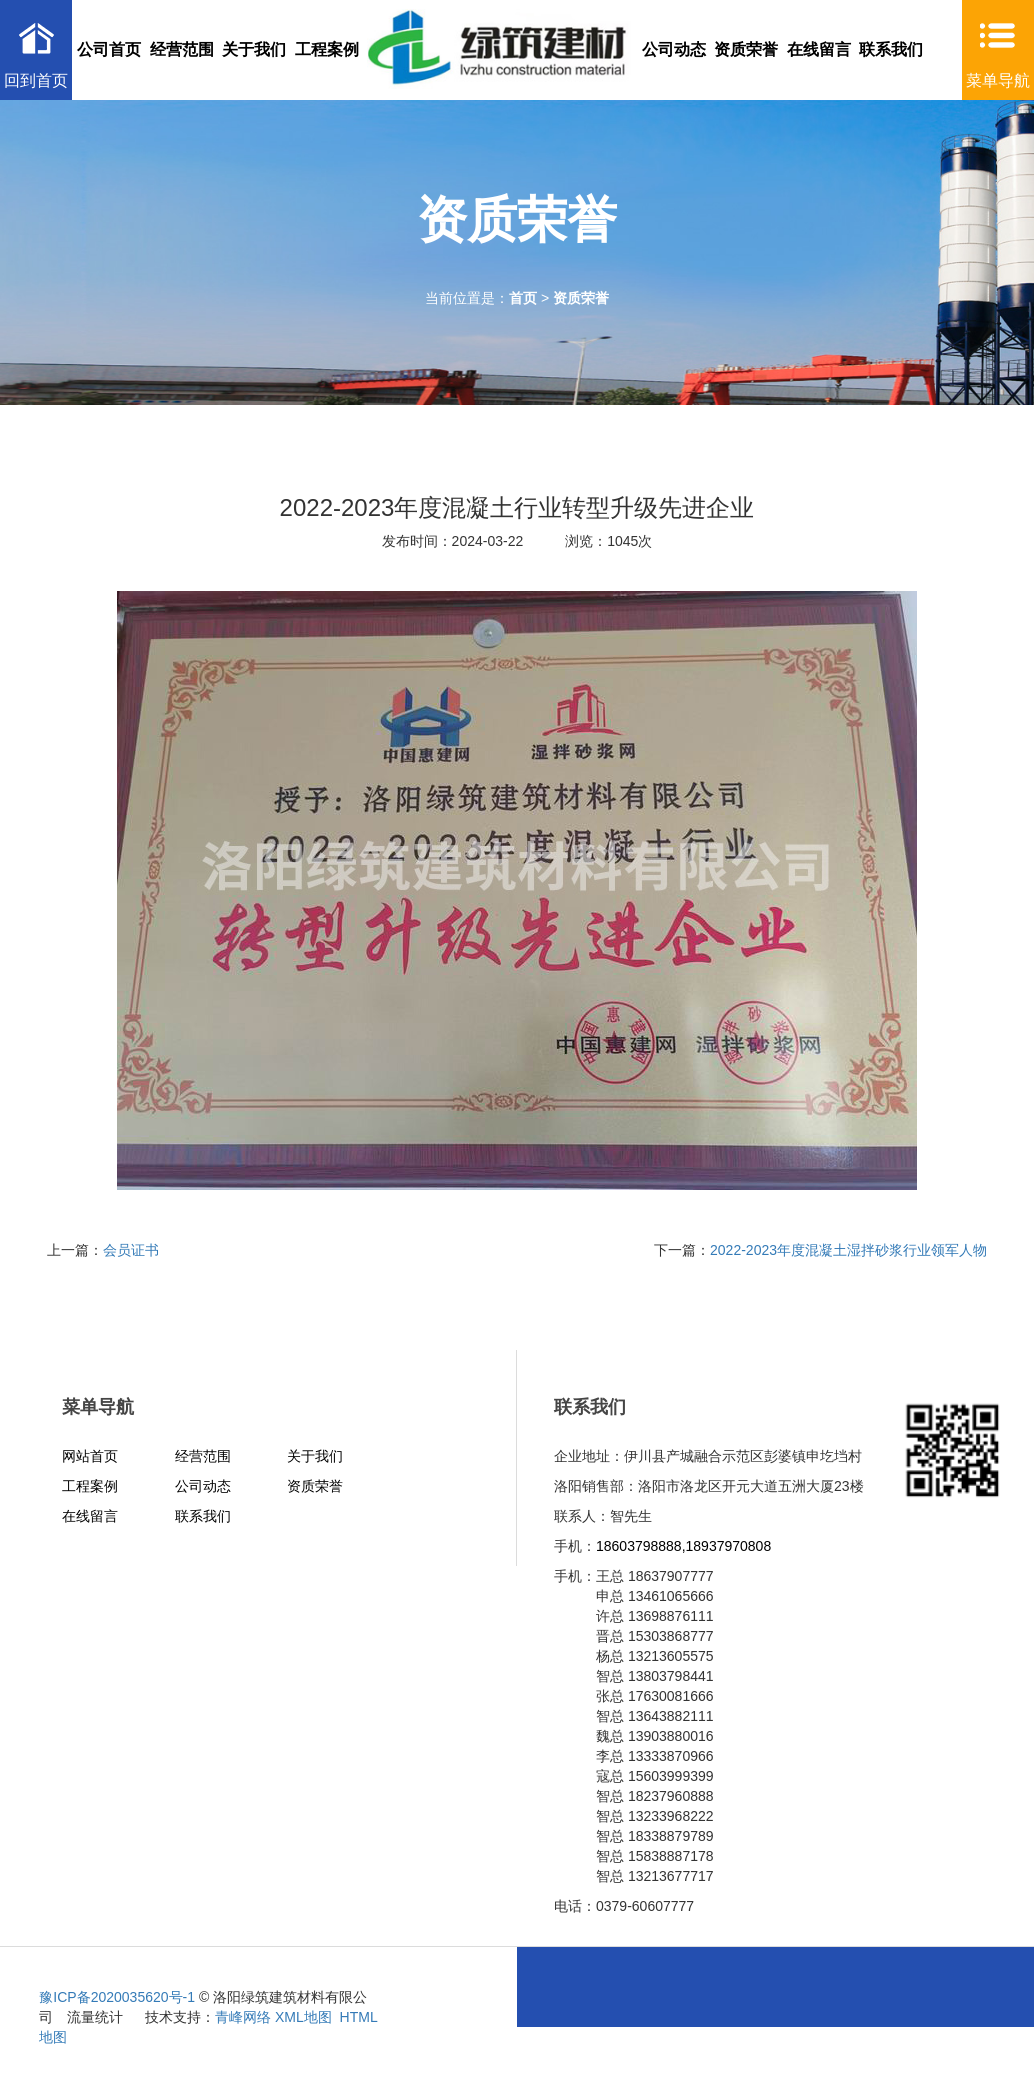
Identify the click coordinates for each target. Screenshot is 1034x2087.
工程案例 (327, 49)
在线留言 (819, 49)
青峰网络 (243, 2017)
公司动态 (674, 49)
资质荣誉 (746, 49)
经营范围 (182, 49)
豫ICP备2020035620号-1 (117, 1997)
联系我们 (891, 49)
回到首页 (36, 80)
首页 (523, 298)
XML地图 (303, 2017)
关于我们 (254, 49)
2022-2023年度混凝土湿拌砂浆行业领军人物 (848, 1250)
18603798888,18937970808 (683, 1546)
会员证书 (131, 1250)
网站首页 (90, 1456)
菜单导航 (998, 80)
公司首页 (109, 49)
